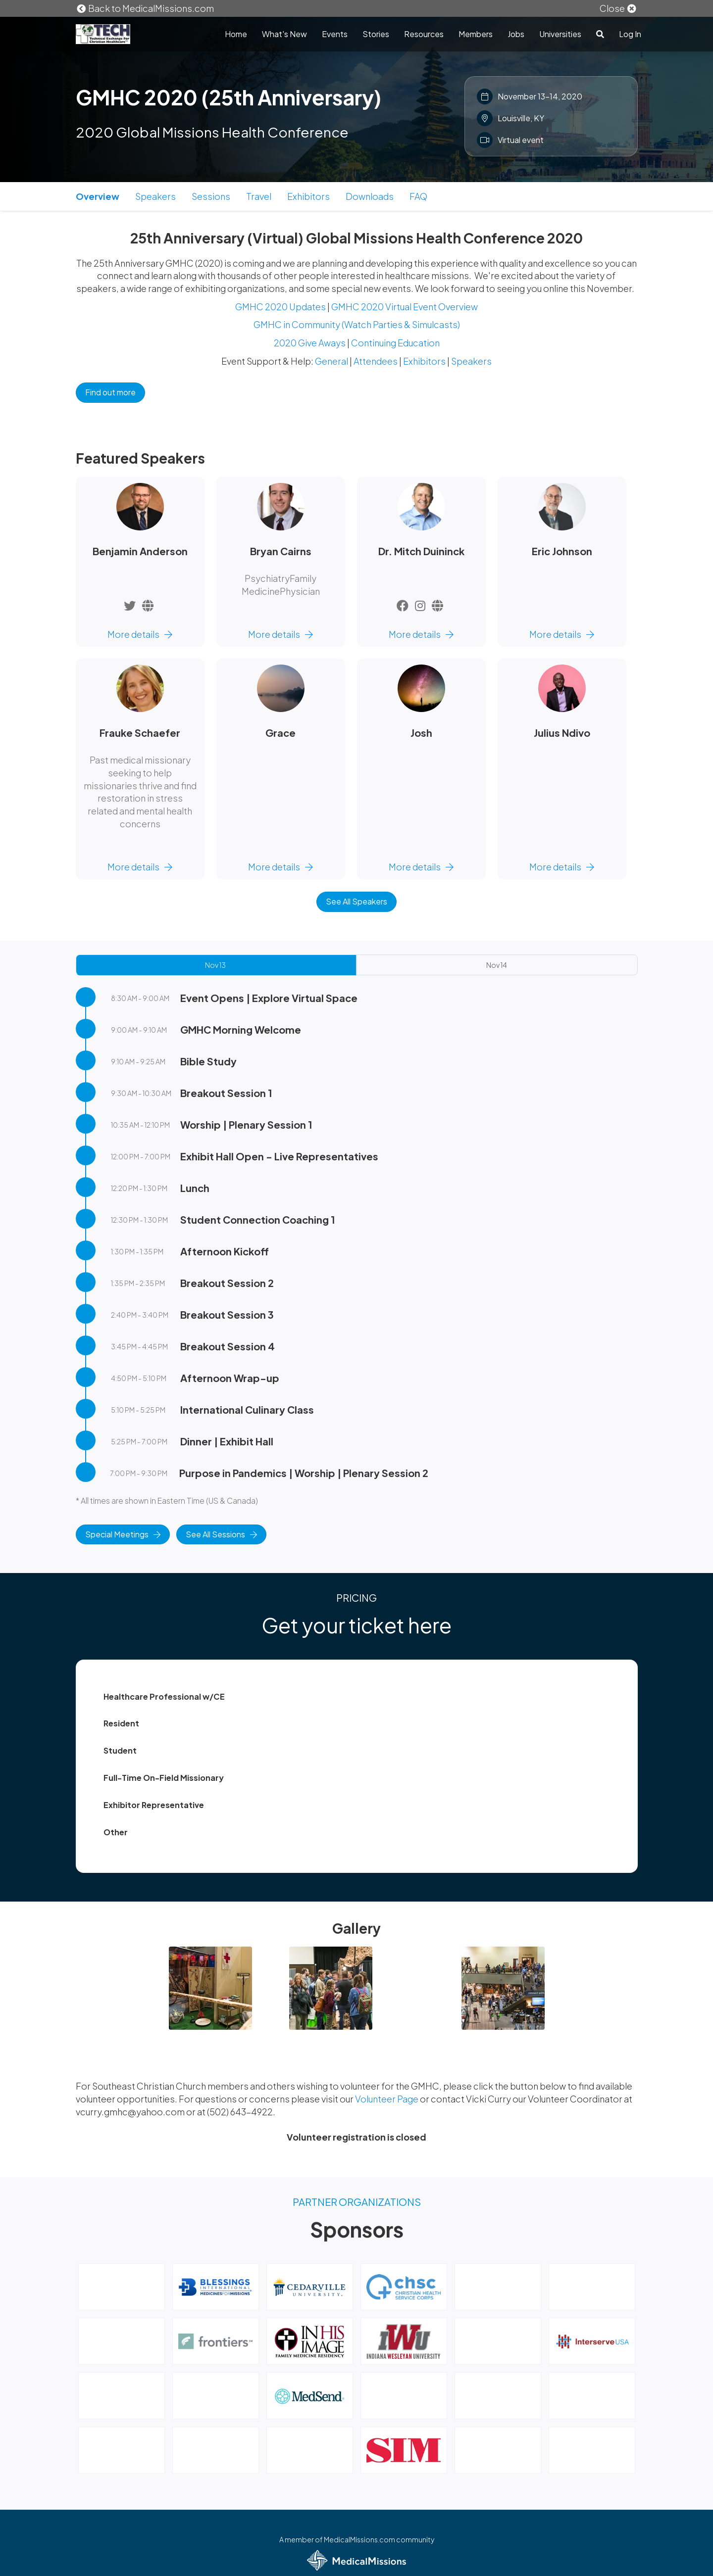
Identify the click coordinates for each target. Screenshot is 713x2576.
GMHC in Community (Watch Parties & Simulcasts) (357, 324)
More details (139, 634)
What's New (284, 34)
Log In (630, 34)
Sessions (211, 196)
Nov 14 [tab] (496, 964)
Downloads (370, 196)
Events (335, 34)
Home (236, 34)
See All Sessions (221, 1534)
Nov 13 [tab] (215, 964)
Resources (424, 34)
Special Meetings (122, 1534)
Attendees (376, 361)
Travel (258, 196)
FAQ (418, 196)
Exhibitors (308, 196)
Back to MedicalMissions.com (145, 8)
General (331, 361)
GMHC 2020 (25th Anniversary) (228, 97)
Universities (560, 34)
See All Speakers (356, 901)
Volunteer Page (387, 2098)
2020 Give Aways (310, 342)
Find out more (110, 392)
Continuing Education (395, 342)
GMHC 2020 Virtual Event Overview (404, 306)
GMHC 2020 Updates (280, 306)
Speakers (155, 196)
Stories (375, 34)
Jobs (516, 34)
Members (475, 34)
